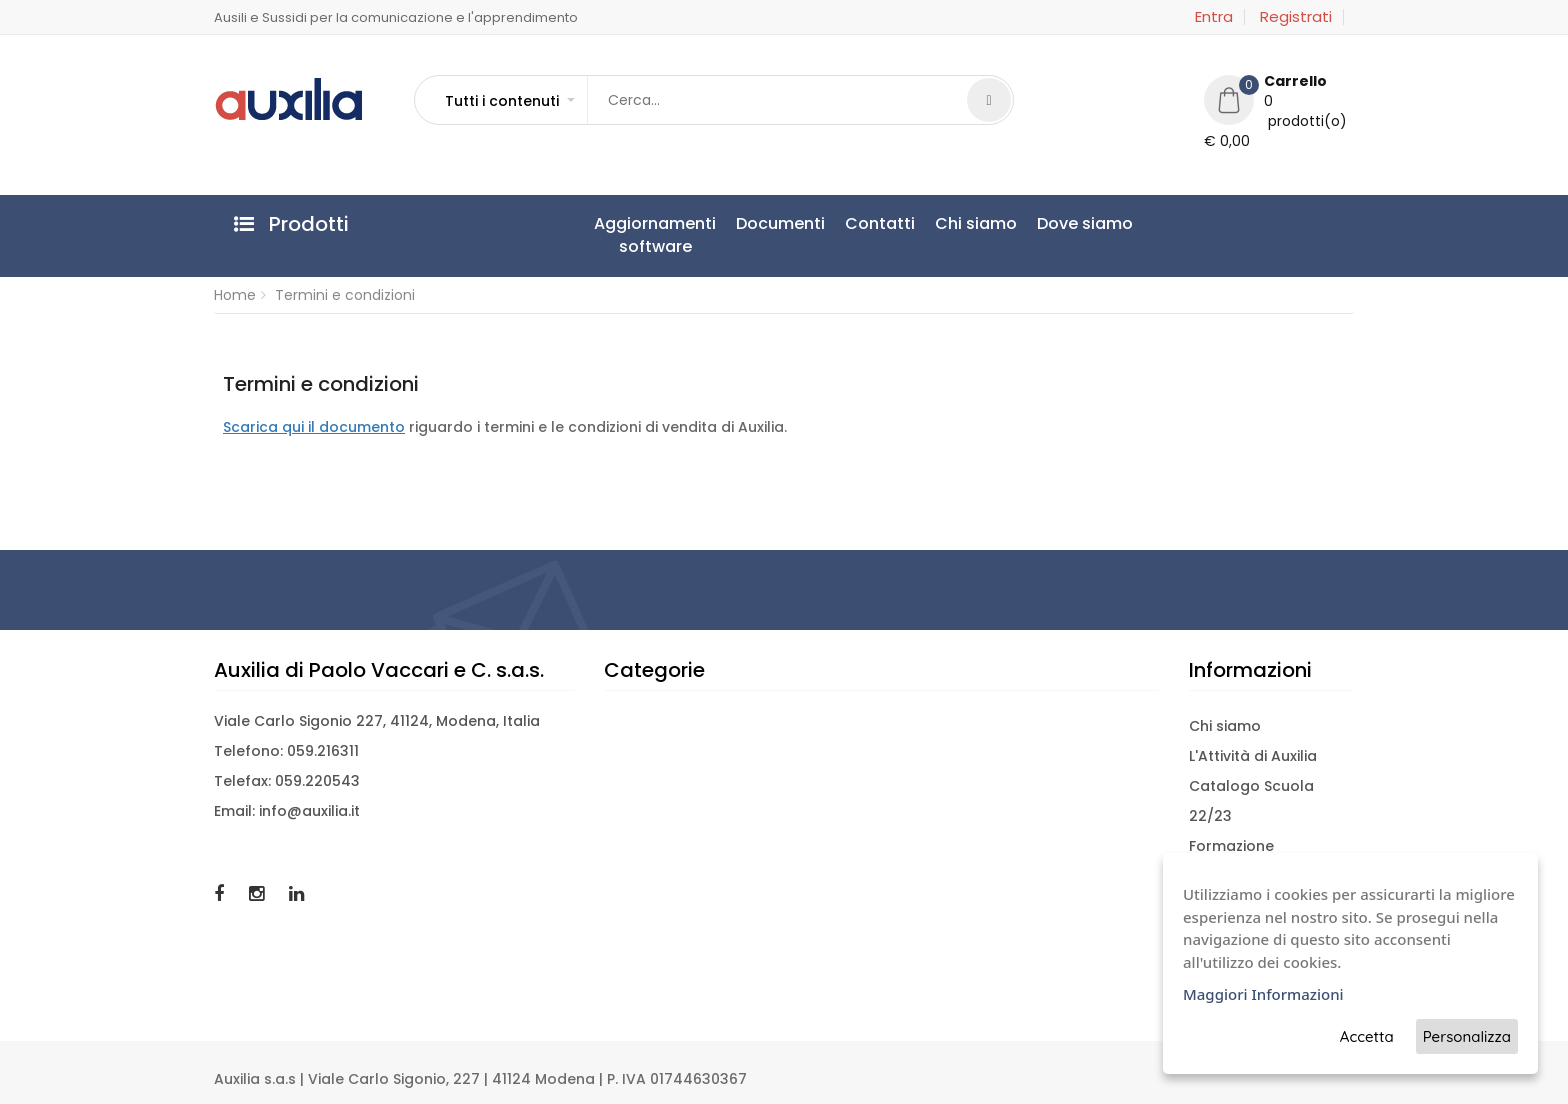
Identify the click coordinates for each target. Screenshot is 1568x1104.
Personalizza (1467, 1036)
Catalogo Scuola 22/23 (1251, 801)
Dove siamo (1085, 223)
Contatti (880, 223)
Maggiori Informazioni (1263, 994)
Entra (1214, 17)
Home (235, 295)
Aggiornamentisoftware (655, 235)
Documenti (780, 223)
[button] (509, 101)
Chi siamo (976, 223)
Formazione (1231, 846)
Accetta (1367, 1036)
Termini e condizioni (345, 295)
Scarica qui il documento (314, 427)
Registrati (1296, 17)
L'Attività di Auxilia (1253, 756)
